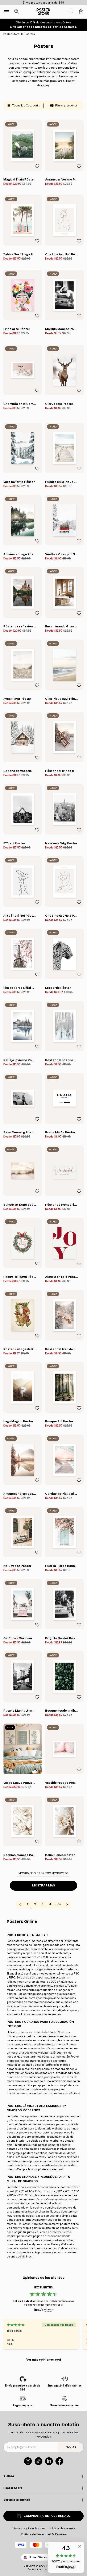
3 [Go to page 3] (43, 1904)
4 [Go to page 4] (50, 1904)
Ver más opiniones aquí (43, 2359)
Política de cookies (62, 2528)
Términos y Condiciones (28, 2528)
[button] (66, 2557)
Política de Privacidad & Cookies (43, 2534)
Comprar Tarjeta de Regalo (43, 2516)
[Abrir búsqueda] (16, 11)
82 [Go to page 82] (59, 1904)
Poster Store (11, 34)
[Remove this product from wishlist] (37, 166)
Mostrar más (43, 1885)
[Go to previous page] (20, 1904)
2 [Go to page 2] (35, 1904)
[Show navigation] (6, 11)
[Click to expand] (43, 2476)
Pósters (30, 34)
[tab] (71, 11)
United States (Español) (44, 2557)
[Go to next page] (67, 1904)
